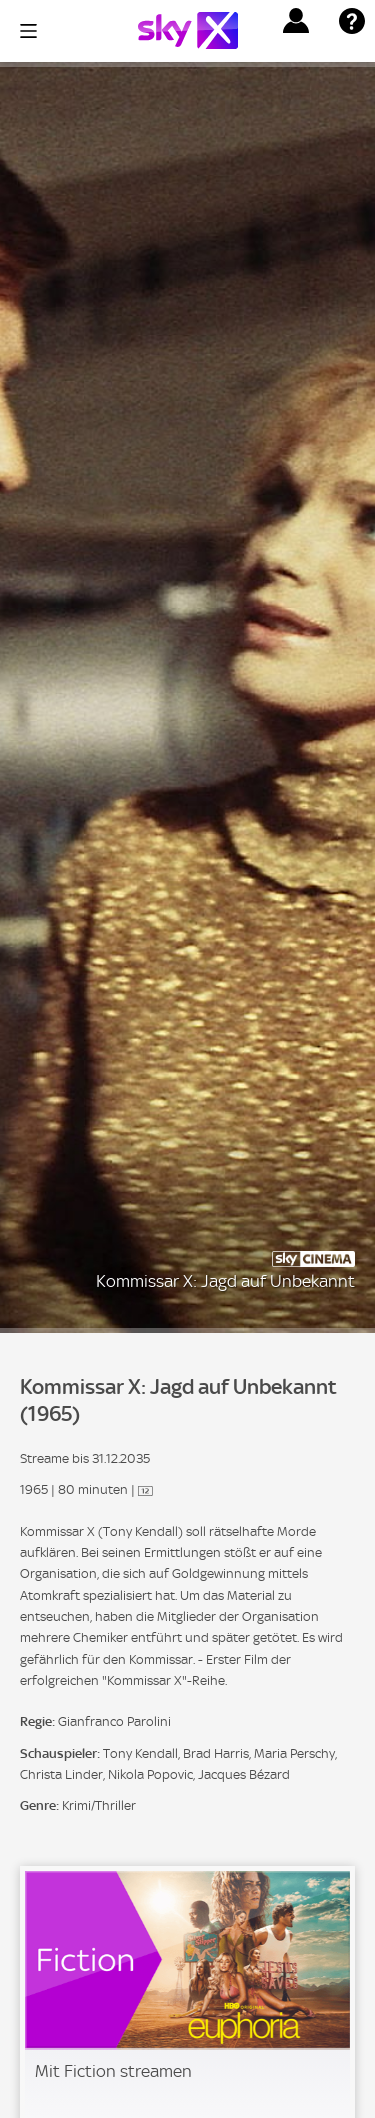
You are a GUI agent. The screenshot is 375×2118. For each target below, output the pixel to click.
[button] (296, 21)
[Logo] (188, 30)
